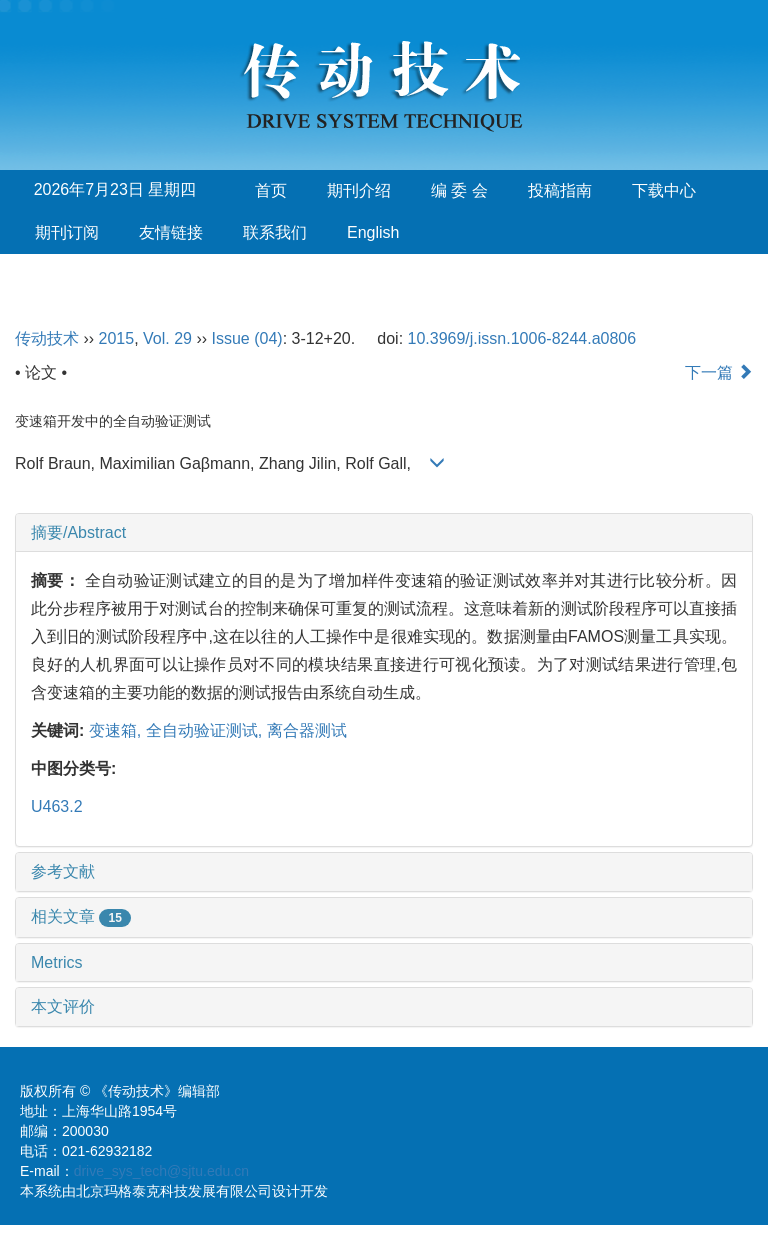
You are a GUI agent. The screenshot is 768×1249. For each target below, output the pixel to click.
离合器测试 (307, 730)
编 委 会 (459, 190)
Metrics (57, 962)
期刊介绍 (359, 190)
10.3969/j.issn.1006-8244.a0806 (522, 338)
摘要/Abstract (78, 532)
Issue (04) (247, 338)
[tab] (384, 533)
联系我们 (275, 232)
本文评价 (63, 1006)
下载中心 (664, 190)
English (373, 232)
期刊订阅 (67, 232)
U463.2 (57, 806)
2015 (117, 338)
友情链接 (171, 232)
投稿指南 (560, 190)
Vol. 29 (167, 338)
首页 (271, 190)
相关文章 (81, 916)
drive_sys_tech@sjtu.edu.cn (161, 1171)
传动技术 (47, 338)
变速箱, (117, 730)
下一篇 (719, 372)
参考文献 (63, 871)
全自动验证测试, (206, 730)
